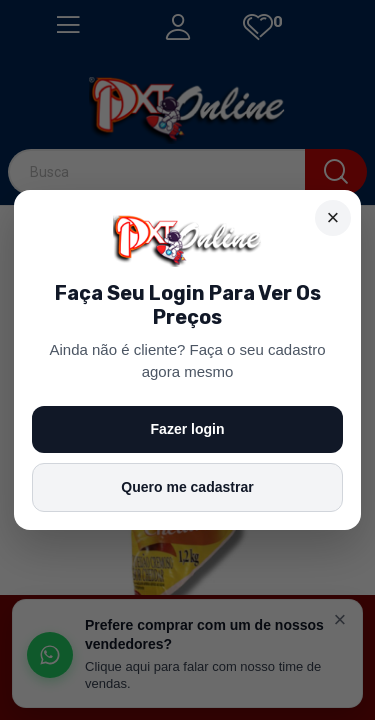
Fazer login (188, 429)
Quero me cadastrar (187, 487)
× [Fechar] (333, 217)
